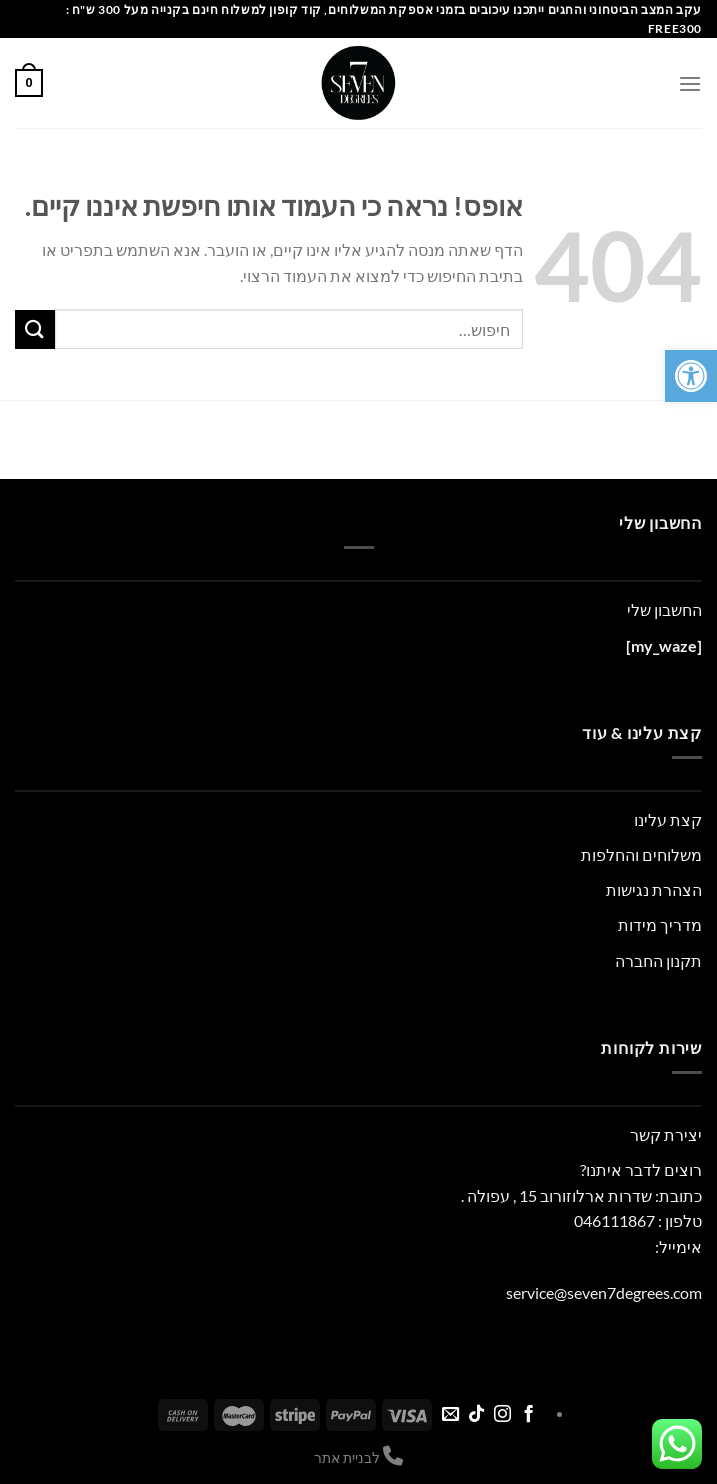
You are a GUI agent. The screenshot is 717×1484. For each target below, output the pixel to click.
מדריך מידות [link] (660, 924)
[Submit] (35, 329)
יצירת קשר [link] (666, 1134)
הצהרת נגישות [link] (654, 889)
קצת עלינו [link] (668, 819)
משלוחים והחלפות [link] (641, 854)
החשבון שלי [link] (664, 609)
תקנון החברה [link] (658, 960)
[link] (691, 376)
